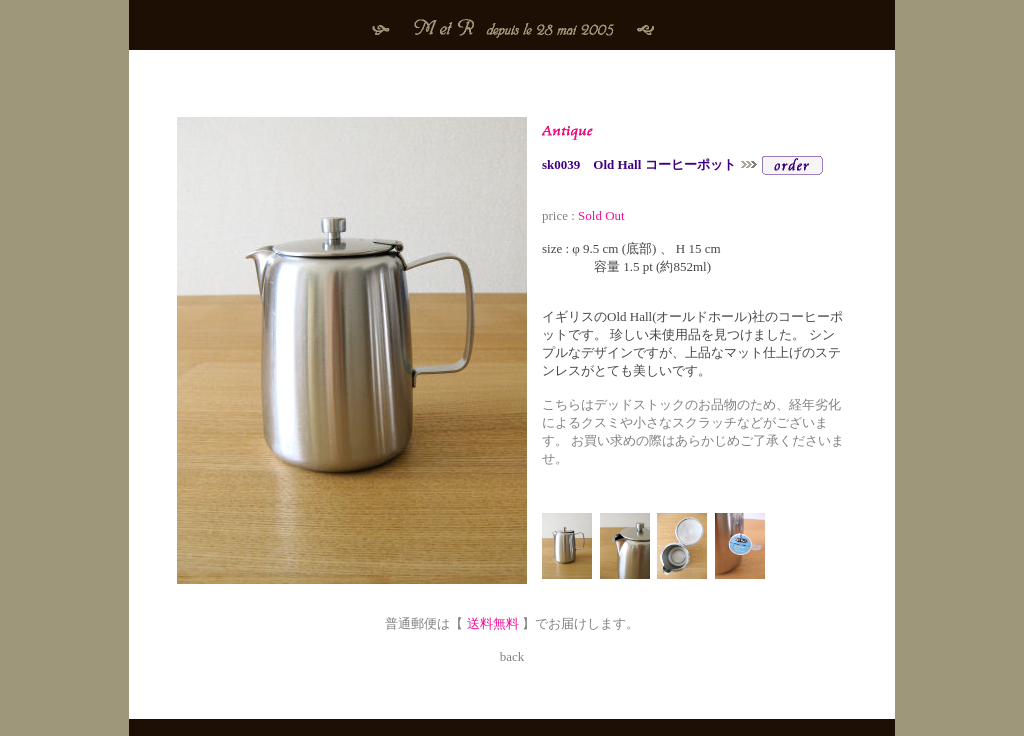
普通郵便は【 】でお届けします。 (512, 615)
